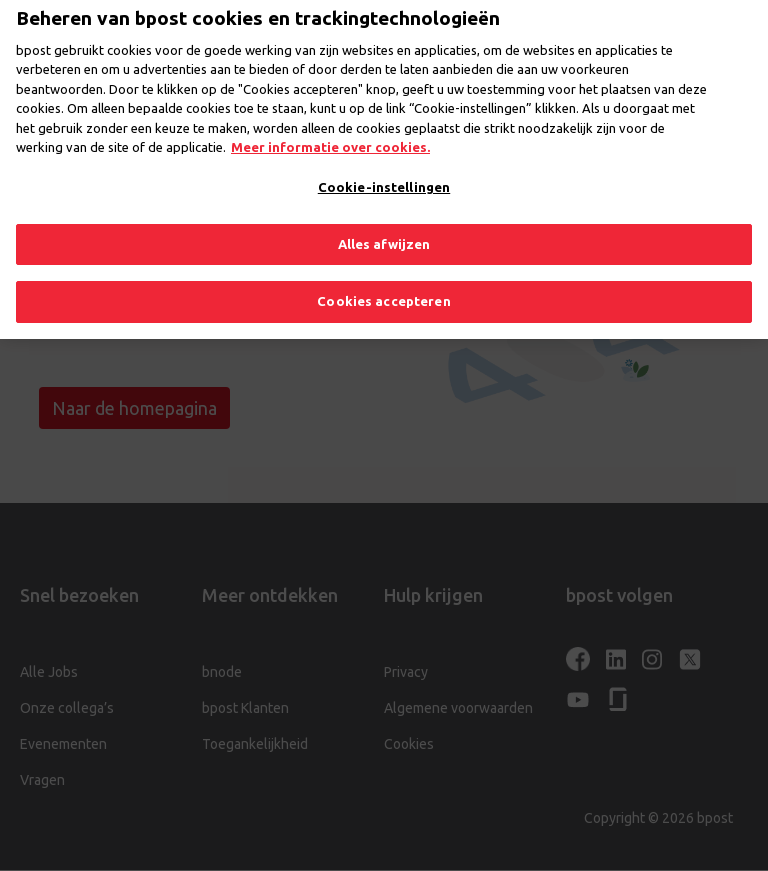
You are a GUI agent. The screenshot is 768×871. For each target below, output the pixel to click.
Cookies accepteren (383, 286)
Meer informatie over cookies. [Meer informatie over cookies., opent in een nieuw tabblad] (330, 132)
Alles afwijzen (384, 228)
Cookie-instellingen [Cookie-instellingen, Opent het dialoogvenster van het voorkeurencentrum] (384, 172)
